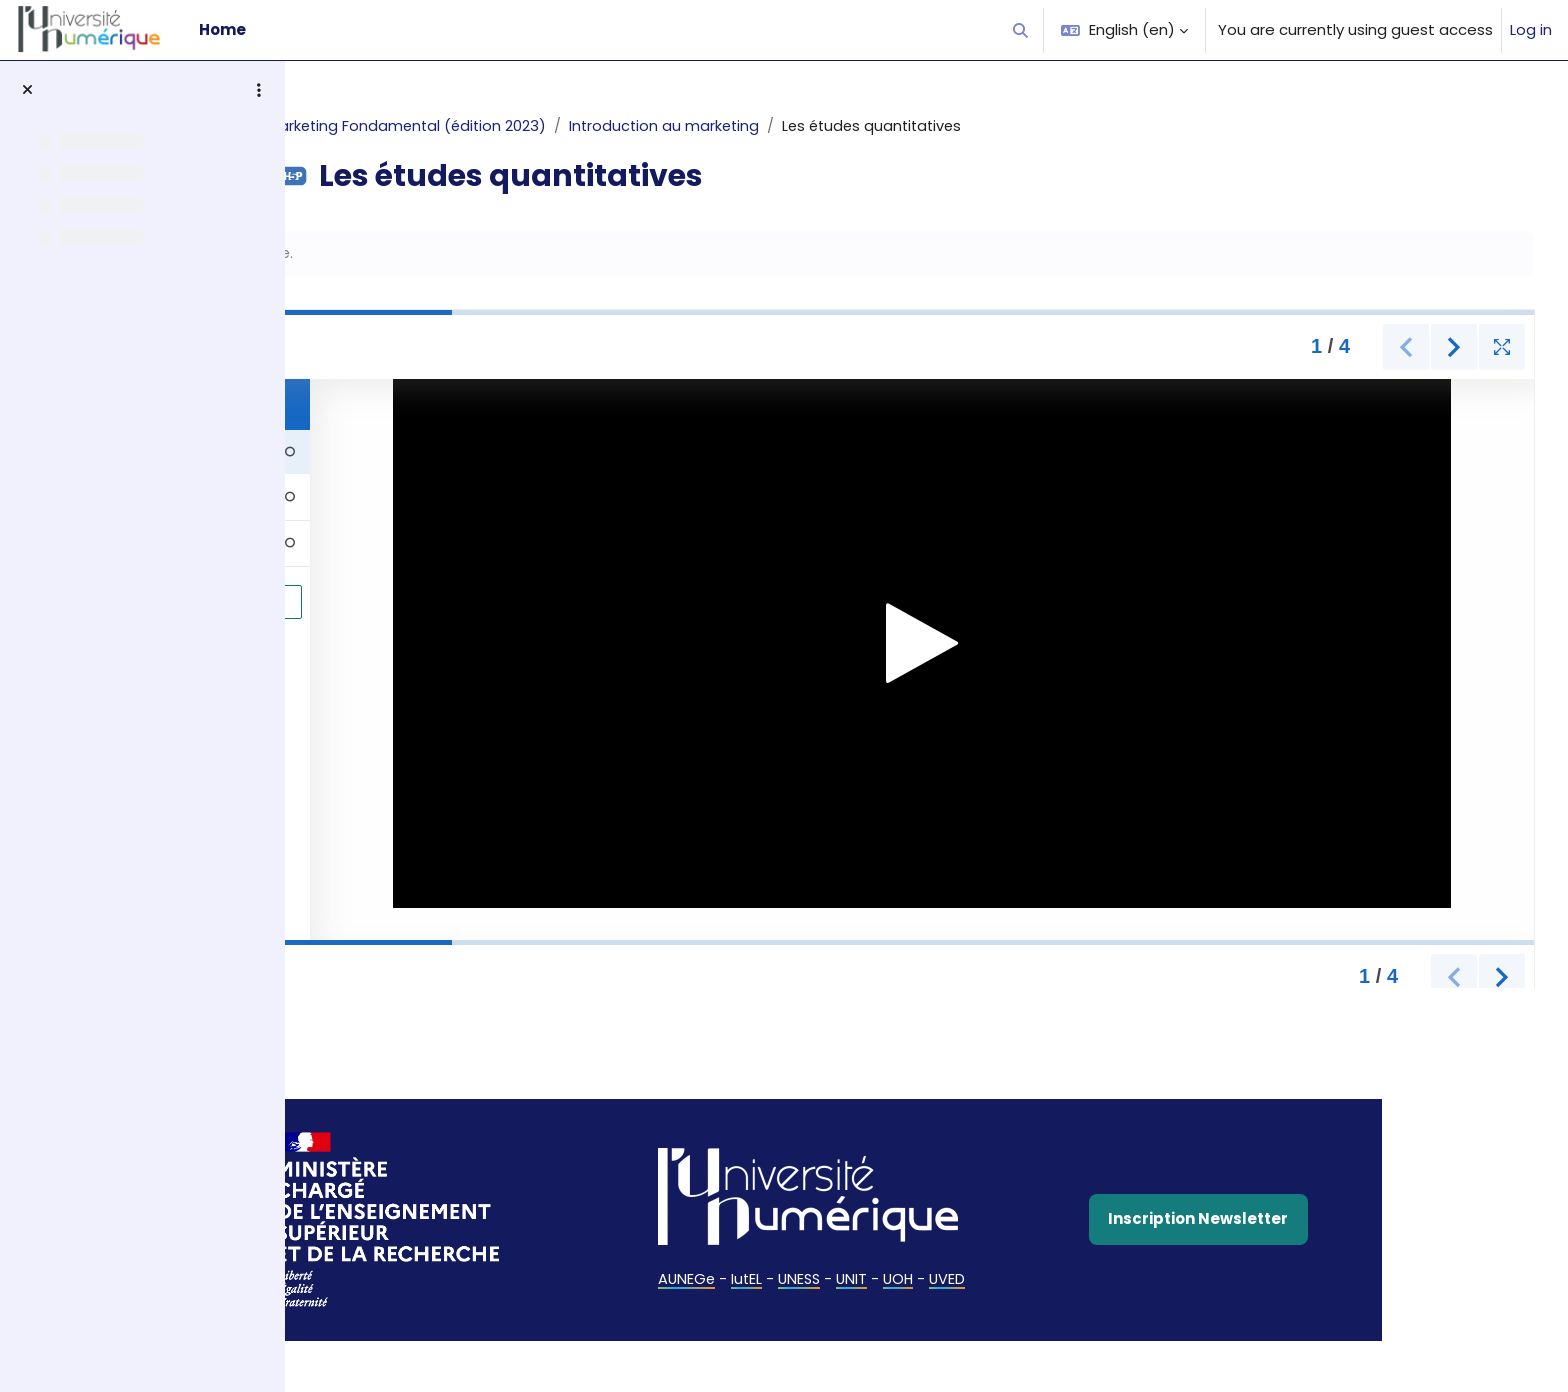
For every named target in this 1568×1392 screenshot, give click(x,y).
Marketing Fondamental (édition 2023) (508, 126)
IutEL (843, 1280)
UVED (1050, 1280)
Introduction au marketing (771, 126)
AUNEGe (781, 1280)
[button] (1021, 30)
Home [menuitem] (222, 29)
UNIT (952, 1280)
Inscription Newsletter (1297, 1220)
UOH (1000, 1280)
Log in (1531, 29)
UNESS (897, 1280)
